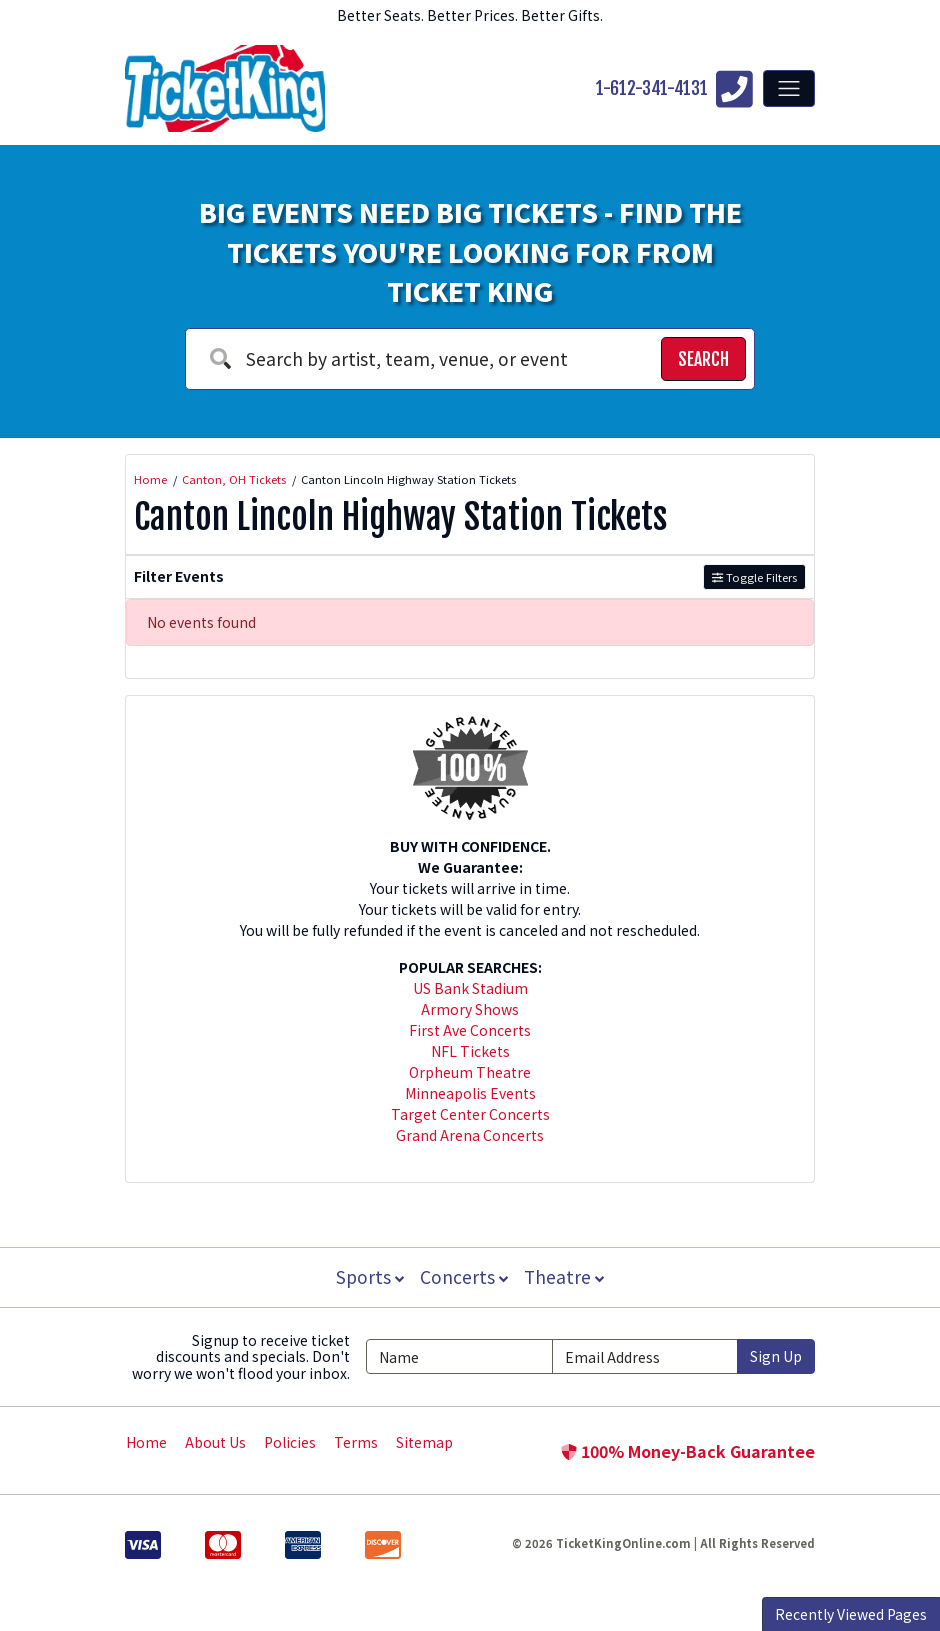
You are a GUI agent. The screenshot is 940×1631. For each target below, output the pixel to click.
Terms (356, 1442)
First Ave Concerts (470, 1030)
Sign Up (776, 1356)
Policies (290, 1442)
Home (146, 1442)
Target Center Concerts (470, 1114)
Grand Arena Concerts (470, 1135)
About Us (215, 1442)
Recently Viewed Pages (851, 1614)
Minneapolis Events (470, 1093)
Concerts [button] (464, 1276)
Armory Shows (470, 1009)
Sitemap (424, 1442)
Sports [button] (368, 1276)
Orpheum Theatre (470, 1072)
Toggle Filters (754, 577)
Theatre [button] (566, 1276)
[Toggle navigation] (789, 88)
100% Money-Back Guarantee (688, 1451)
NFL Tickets (470, 1051)
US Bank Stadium (470, 988)
